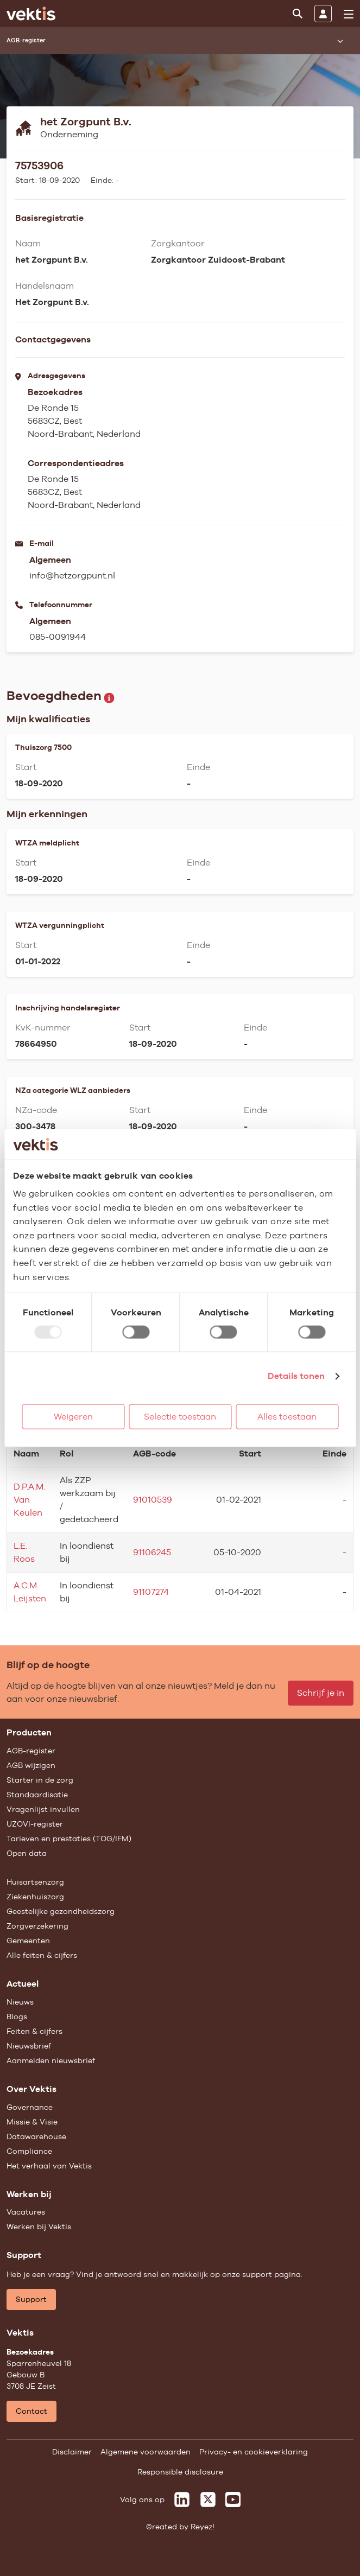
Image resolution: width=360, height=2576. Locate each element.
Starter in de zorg (40, 1780)
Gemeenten (28, 1940)
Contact (31, 2411)
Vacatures (26, 2212)
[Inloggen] (323, 13)
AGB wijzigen (31, 1765)
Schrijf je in (320, 1693)
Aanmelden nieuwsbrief (51, 2060)
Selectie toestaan (180, 1416)
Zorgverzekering (37, 1926)
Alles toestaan (287, 1416)
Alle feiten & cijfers (42, 1955)
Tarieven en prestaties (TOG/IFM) (69, 1838)
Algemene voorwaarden (145, 2451)
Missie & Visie (32, 2121)
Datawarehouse (36, 2136)
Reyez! (202, 2526)
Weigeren (73, 1416)
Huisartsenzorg (35, 1882)
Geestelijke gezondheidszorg (61, 1911)
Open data (27, 1853)
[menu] (348, 14)
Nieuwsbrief (29, 2045)
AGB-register (31, 1750)
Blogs (17, 2016)
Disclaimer (72, 2451)
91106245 (152, 1552)
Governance (30, 2107)
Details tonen (296, 1376)
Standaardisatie (37, 1794)
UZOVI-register (35, 1824)
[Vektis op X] (208, 2499)
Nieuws (20, 2002)
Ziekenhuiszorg (35, 1896)
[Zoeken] (297, 13)
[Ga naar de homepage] (31, 13)
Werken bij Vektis (39, 2226)
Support (31, 2299)
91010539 (152, 1499)
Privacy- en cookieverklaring (253, 2451)
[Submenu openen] (339, 40)
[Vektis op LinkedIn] (182, 2499)
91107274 (151, 1592)
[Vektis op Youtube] (233, 2499)
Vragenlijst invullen (43, 1809)
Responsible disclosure (180, 2471)
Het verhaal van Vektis (49, 2165)
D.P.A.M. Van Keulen (29, 1499)
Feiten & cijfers (34, 2031)
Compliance (29, 2151)
